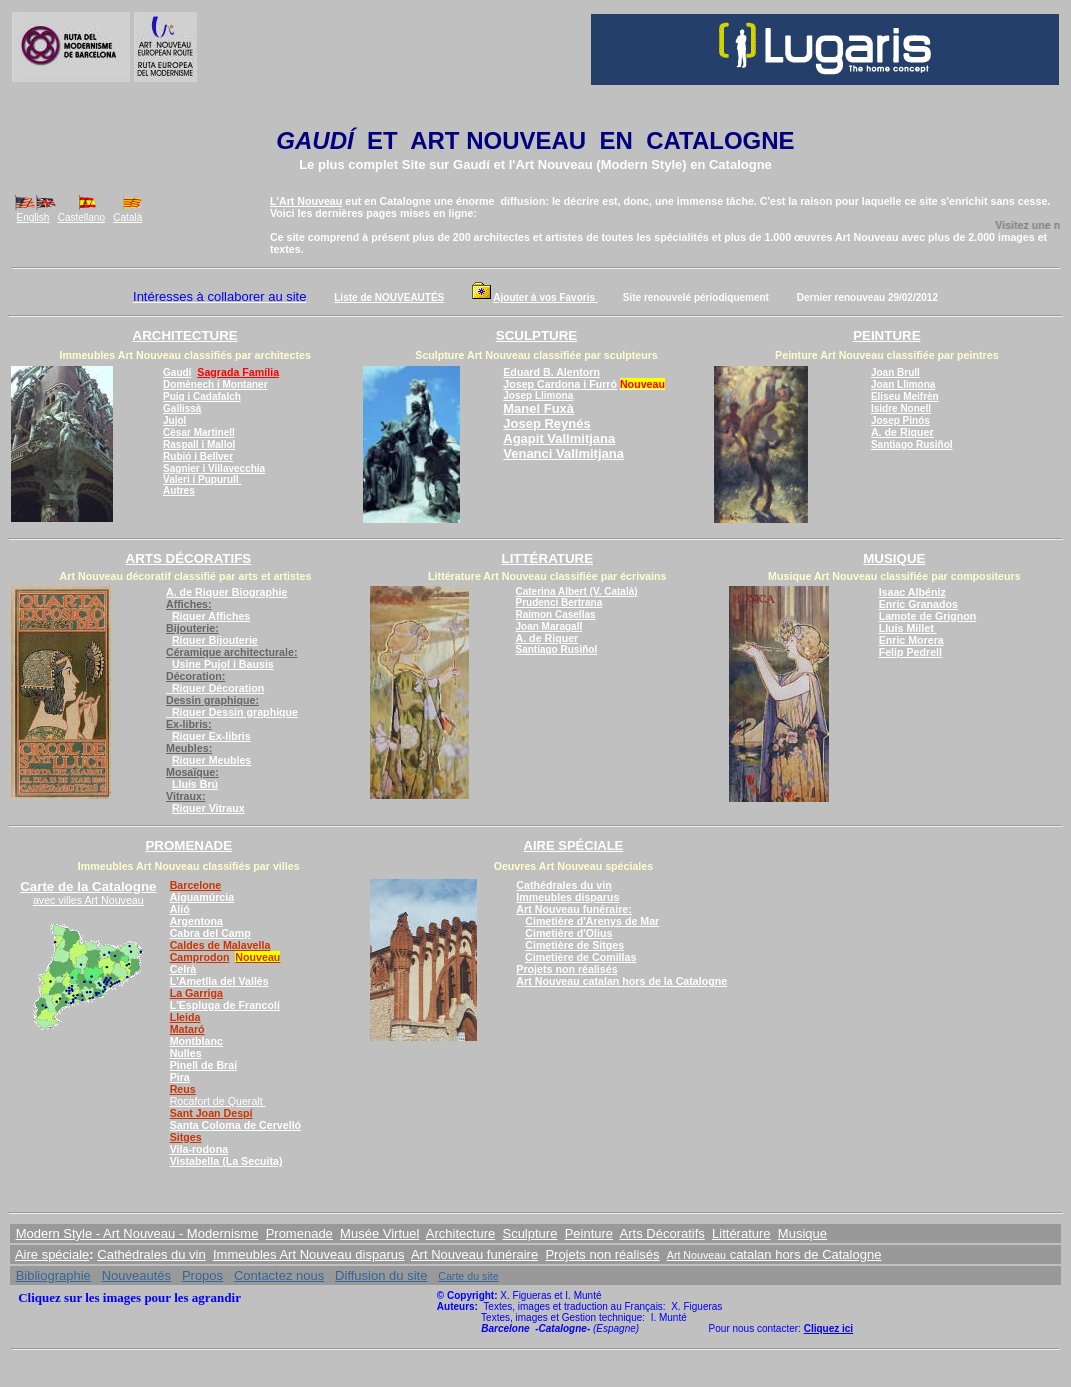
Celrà (183, 969)
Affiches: (189, 604)
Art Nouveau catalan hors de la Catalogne (621, 981)
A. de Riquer (902, 432)
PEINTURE (886, 335)
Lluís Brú (195, 784)
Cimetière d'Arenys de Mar (592, 921)
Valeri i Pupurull (202, 479)
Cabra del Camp (210, 933)
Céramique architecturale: (231, 652)
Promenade (299, 1233)
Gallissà (182, 408)
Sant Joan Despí (211, 1113)
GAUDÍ (314, 140)
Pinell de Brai (204, 1065)
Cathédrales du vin (563, 885)
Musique (802, 1233)
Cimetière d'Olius (568, 933)
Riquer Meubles (211, 760)
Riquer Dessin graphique (232, 712)
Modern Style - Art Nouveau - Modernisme (137, 1233)
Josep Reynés (546, 423)
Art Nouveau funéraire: (573, 909)
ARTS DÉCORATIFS (189, 558)
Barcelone (196, 885)
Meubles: (189, 748)
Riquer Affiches (211, 616)
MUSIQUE (894, 558)
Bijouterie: (192, 628)
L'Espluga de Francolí (225, 1005)
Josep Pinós (900, 420)
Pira (180, 1077)
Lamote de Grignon (928, 616)
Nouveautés (136, 1275)
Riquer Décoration (215, 688)
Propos (202, 1275)
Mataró (187, 1029)
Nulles (186, 1053)
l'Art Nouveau (551, 164)
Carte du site (468, 1276)
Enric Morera (911, 640)
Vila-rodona (199, 1149)
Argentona (196, 921)
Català (127, 217)
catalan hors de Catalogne (803, 1254)
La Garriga (196, 993)
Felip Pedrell (910, 652)
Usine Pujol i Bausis (223, 664)
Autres (179, 490)
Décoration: (195, 676)
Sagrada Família (238, 372)
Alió (180, 909)
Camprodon (200, 957)
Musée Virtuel (379, 1233)
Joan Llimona (903, 384)
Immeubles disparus (567, 897)
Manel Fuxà (538, 408)
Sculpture (529, 1233)
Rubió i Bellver (198, 456)
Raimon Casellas (556, 614)
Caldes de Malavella (220, 945)
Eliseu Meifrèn (905, 396)
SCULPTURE (536, 335)
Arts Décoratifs (662, 1233)
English (33, 217)
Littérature (741, 1233)
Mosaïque (192, 772)
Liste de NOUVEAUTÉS (389, 297)
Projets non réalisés (566, 969)
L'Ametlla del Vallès (219, 981)
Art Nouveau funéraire (474, 1254)
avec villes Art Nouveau (88, 900)
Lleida (185, 1017)
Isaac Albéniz (912, 592)
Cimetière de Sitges (574, 945)
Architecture (460, 1233)
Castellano (81, 217)
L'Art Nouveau (306, 201)
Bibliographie (53, 1275)
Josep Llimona (538, 395)
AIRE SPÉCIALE (574, 845)
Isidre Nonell (901, 408)
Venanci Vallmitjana (563, 453)
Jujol (174, 420)
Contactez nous (279, 1275)
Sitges (186, 1137)
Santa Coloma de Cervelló (235, 1125)
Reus (183, 1089)
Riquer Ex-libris (211, 736)
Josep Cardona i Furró (560, 384)
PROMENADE (188, 845)
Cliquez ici (828, 1328)
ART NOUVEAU (498, 140)
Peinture (589, 1233)
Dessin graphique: (212, 700)
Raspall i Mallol (199, 444)
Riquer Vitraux (208, 808)
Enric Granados (918, 604)
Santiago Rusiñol (912, 444)
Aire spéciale (52, 1254)
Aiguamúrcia (202, 897)
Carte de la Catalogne (88, 886)
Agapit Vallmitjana (559, 438)
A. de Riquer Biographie (226, 592)
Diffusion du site (381, 1275)
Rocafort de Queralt (218, 1101)
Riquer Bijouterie (215, 640)
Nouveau (257, 957)
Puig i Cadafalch (202, 396)
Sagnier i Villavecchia (214, 468)
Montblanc (196, 1041)
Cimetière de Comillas (580, 957)
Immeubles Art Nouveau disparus (308, 1254)
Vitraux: (185, 796)
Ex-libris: (189, 724)
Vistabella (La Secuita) (226, 1161)
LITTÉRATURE (547, 558)
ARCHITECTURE (185, 335)
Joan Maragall (549, 626)
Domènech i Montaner (215, 384)
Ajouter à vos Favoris (545, 297)
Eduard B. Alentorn (551, 372)
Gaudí (471, 164)
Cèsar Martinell (199, 432)
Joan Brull (895, 372)
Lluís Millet (908, 628)
